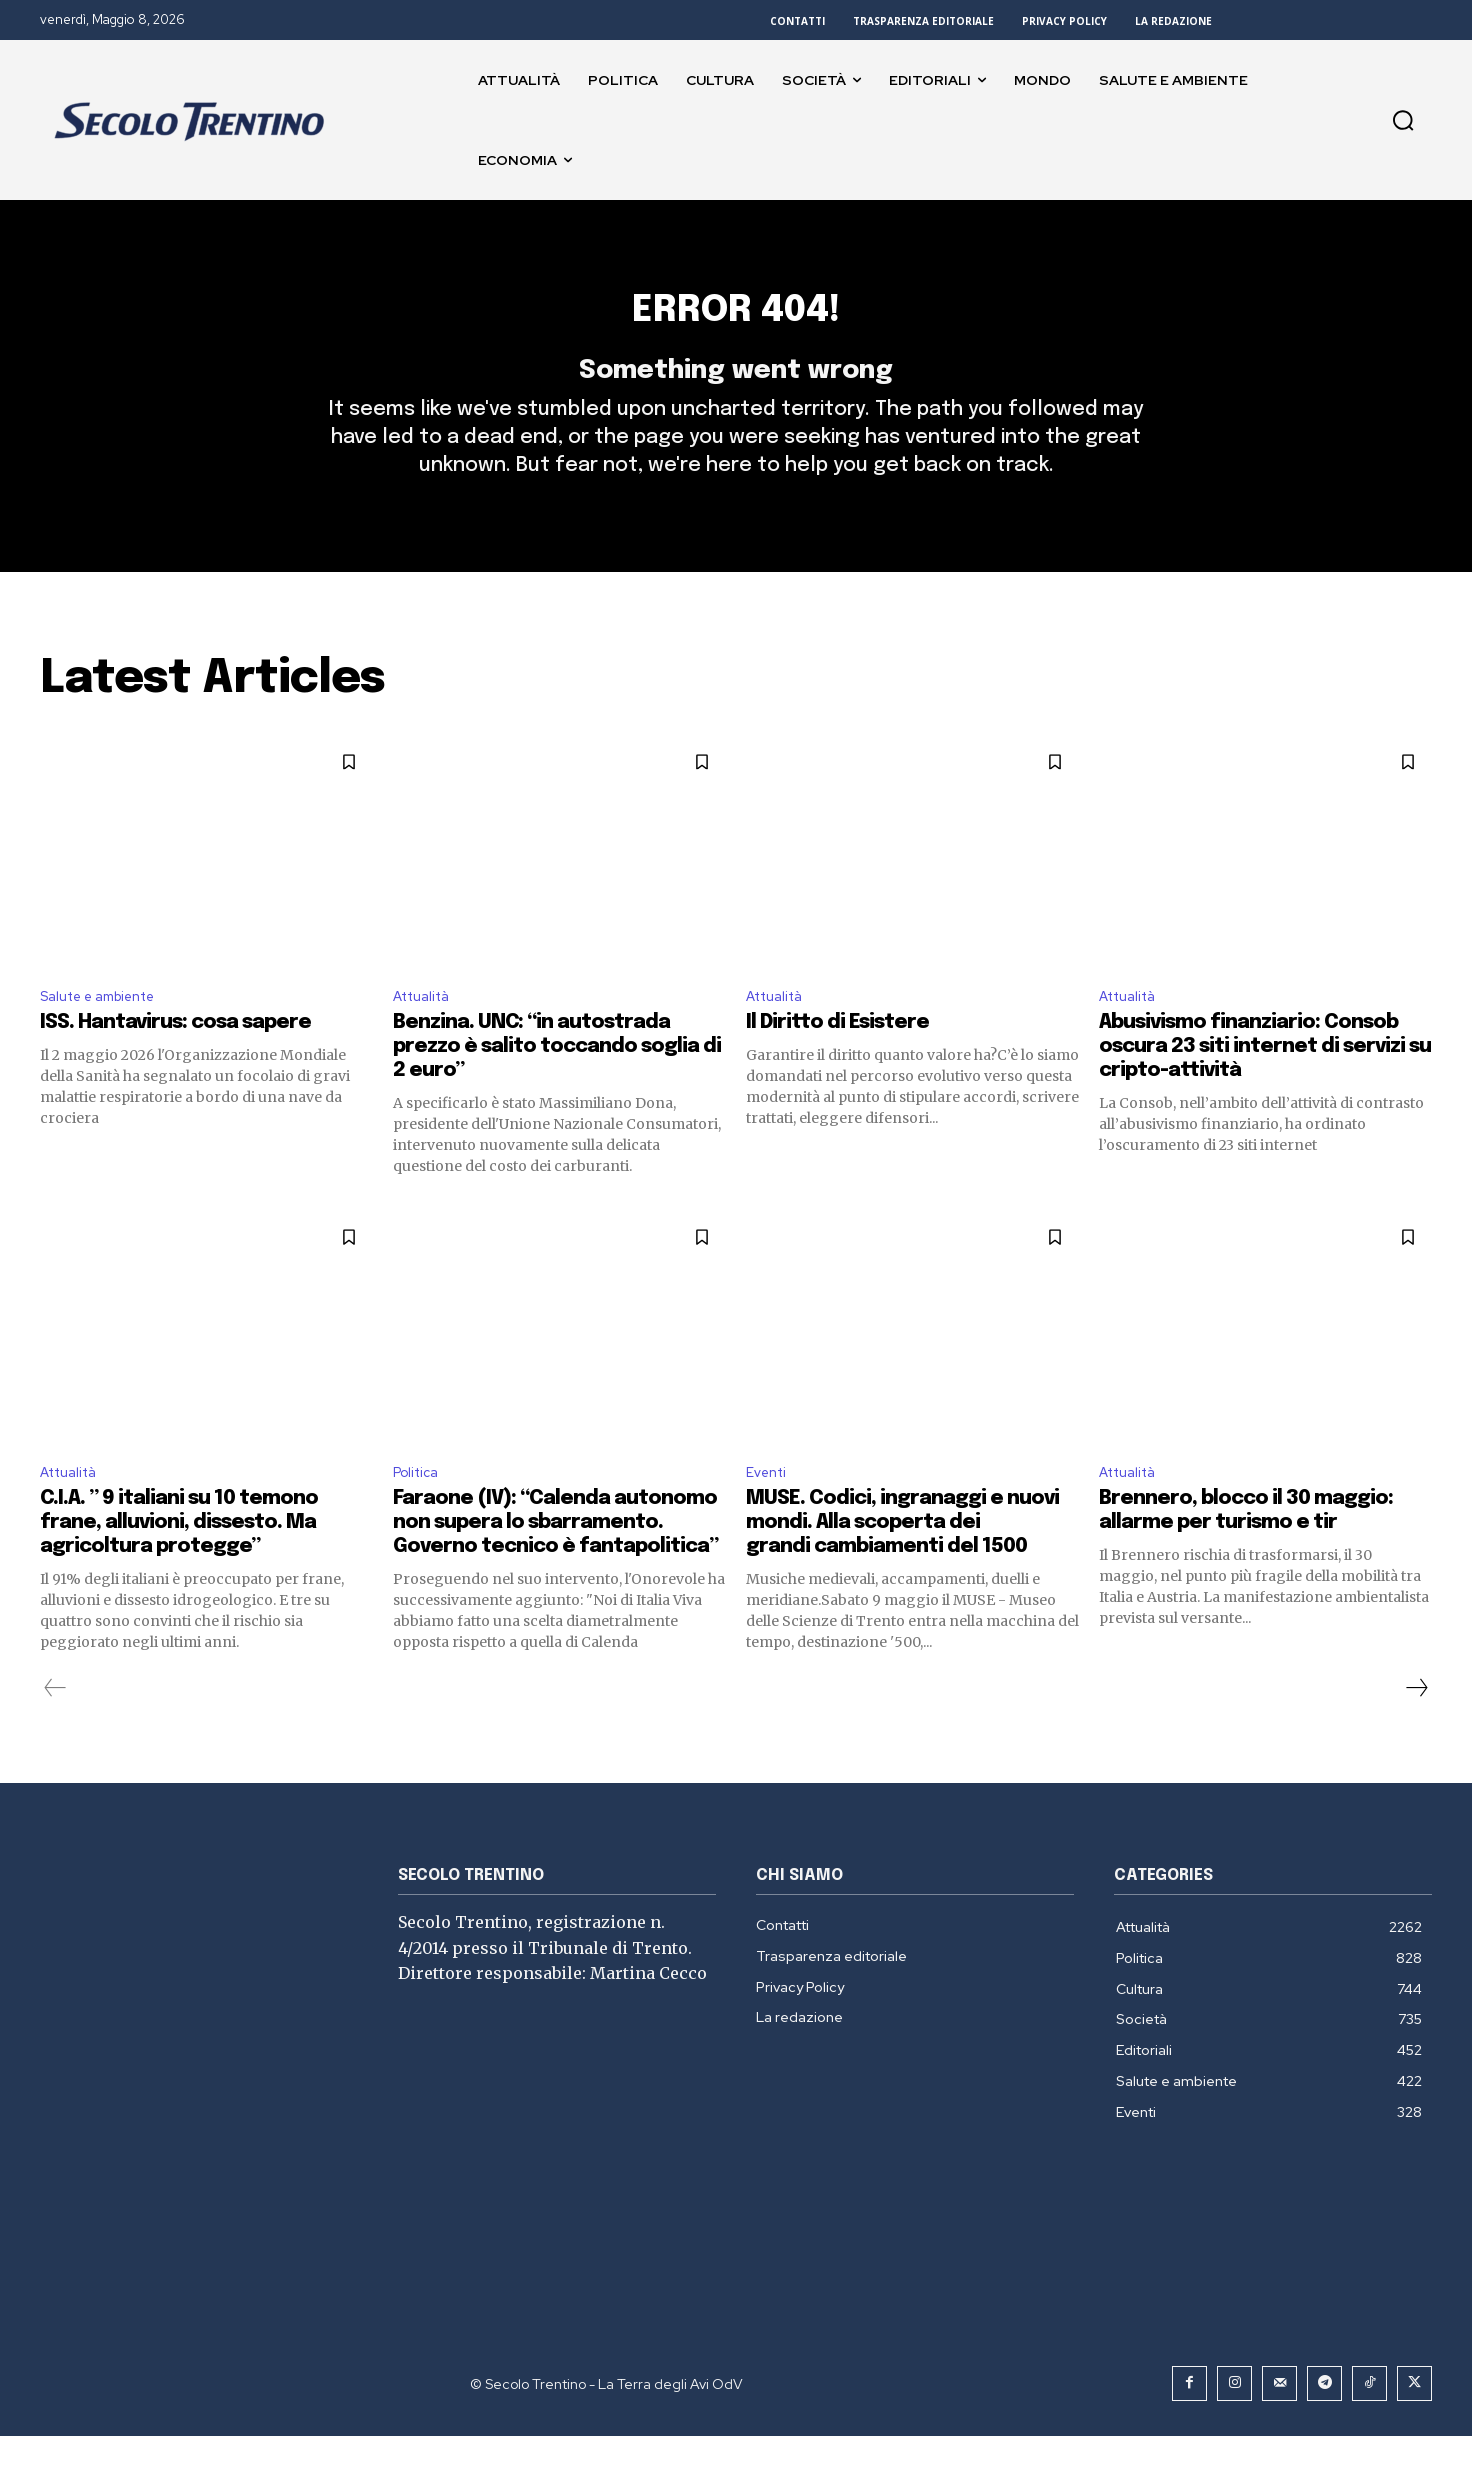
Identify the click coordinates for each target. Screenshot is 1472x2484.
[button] (1403, 120)
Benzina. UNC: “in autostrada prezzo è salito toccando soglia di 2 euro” (557, 1090)
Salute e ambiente (108, 1037)
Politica (419, 1518)
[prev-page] (55, 1736)
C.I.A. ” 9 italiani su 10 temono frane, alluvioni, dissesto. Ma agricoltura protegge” (179, 1570)
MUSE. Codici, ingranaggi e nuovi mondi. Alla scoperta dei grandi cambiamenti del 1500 (902, 1570)
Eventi (769, 1518)
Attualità (426, 1037)
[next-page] (1416, 1736)
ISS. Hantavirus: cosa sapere (175, 1066)
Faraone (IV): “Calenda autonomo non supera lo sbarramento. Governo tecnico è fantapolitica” (555, 1570)
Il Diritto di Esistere (837, 1066)
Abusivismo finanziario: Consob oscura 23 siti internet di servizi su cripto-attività (1265, 1090)
